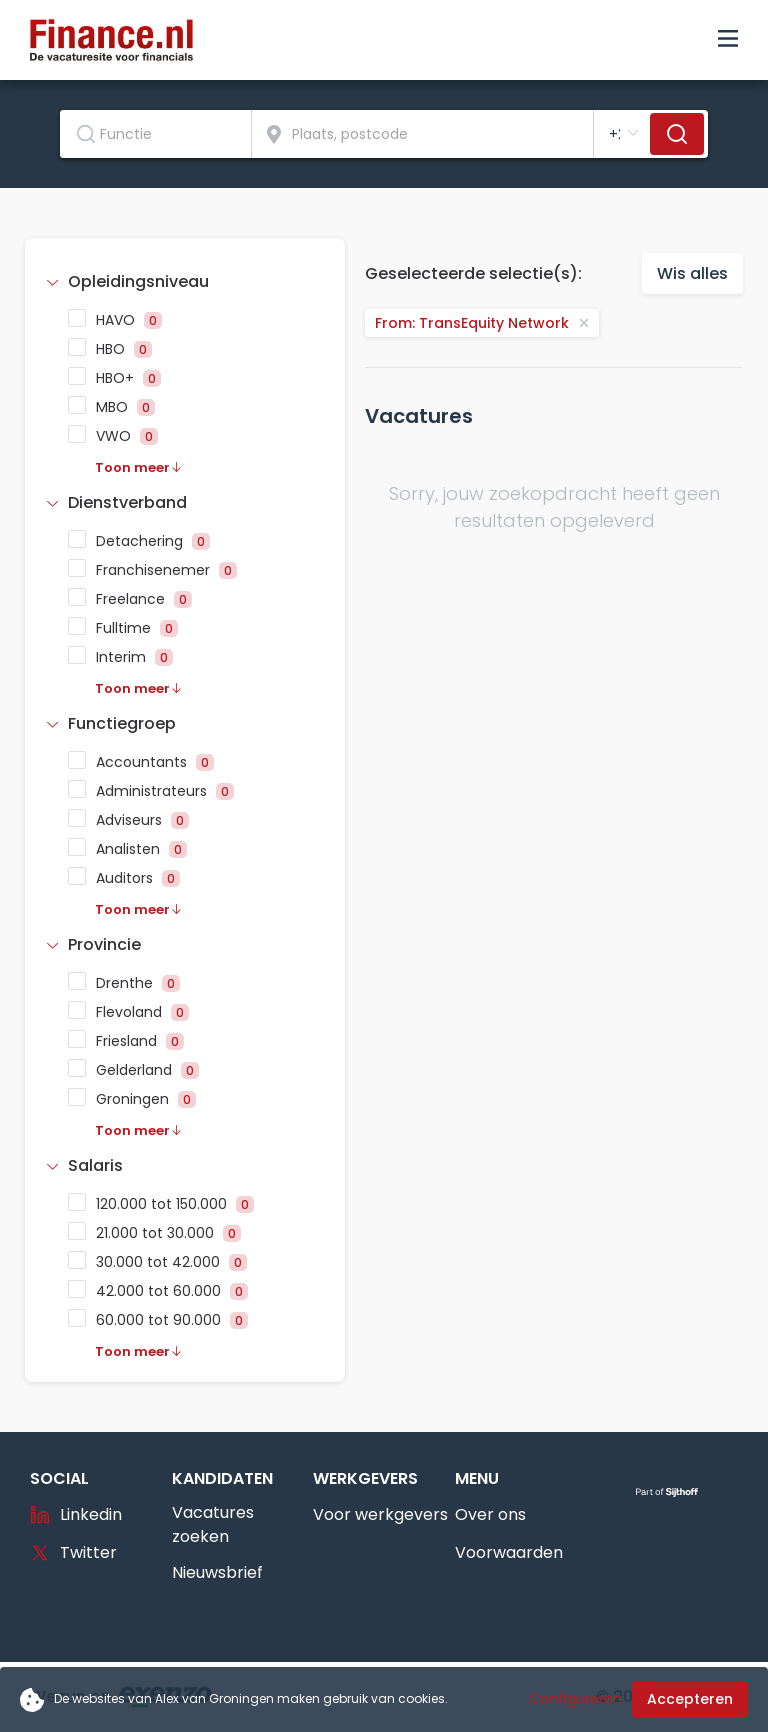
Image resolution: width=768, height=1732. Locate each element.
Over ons (490, 1514)
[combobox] (156, 134)
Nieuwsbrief (217, 1572)
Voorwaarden (509, 1552)
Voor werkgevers (380, 1514)
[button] (185, 282)
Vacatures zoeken (213, 1524)
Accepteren (690, 1699)
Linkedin (76, 1514)
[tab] (185, 282)
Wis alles (692, 273)
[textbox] (155, 134)
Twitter (73, 1552)
